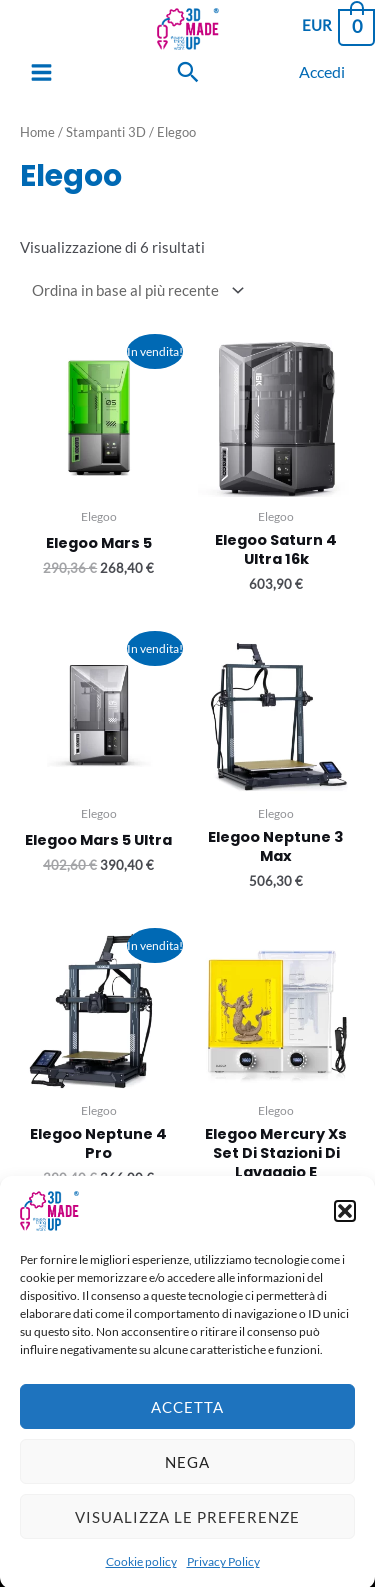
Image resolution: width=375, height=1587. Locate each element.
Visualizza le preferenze (187, 1538)
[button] (345, 1233)
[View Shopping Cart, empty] (337, 25)
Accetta (187, 1428)
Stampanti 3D (106, 132)
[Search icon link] (188, 72)
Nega (187, 1483)
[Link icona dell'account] (322, 72)
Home (37, 132)
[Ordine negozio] (134, 290)
